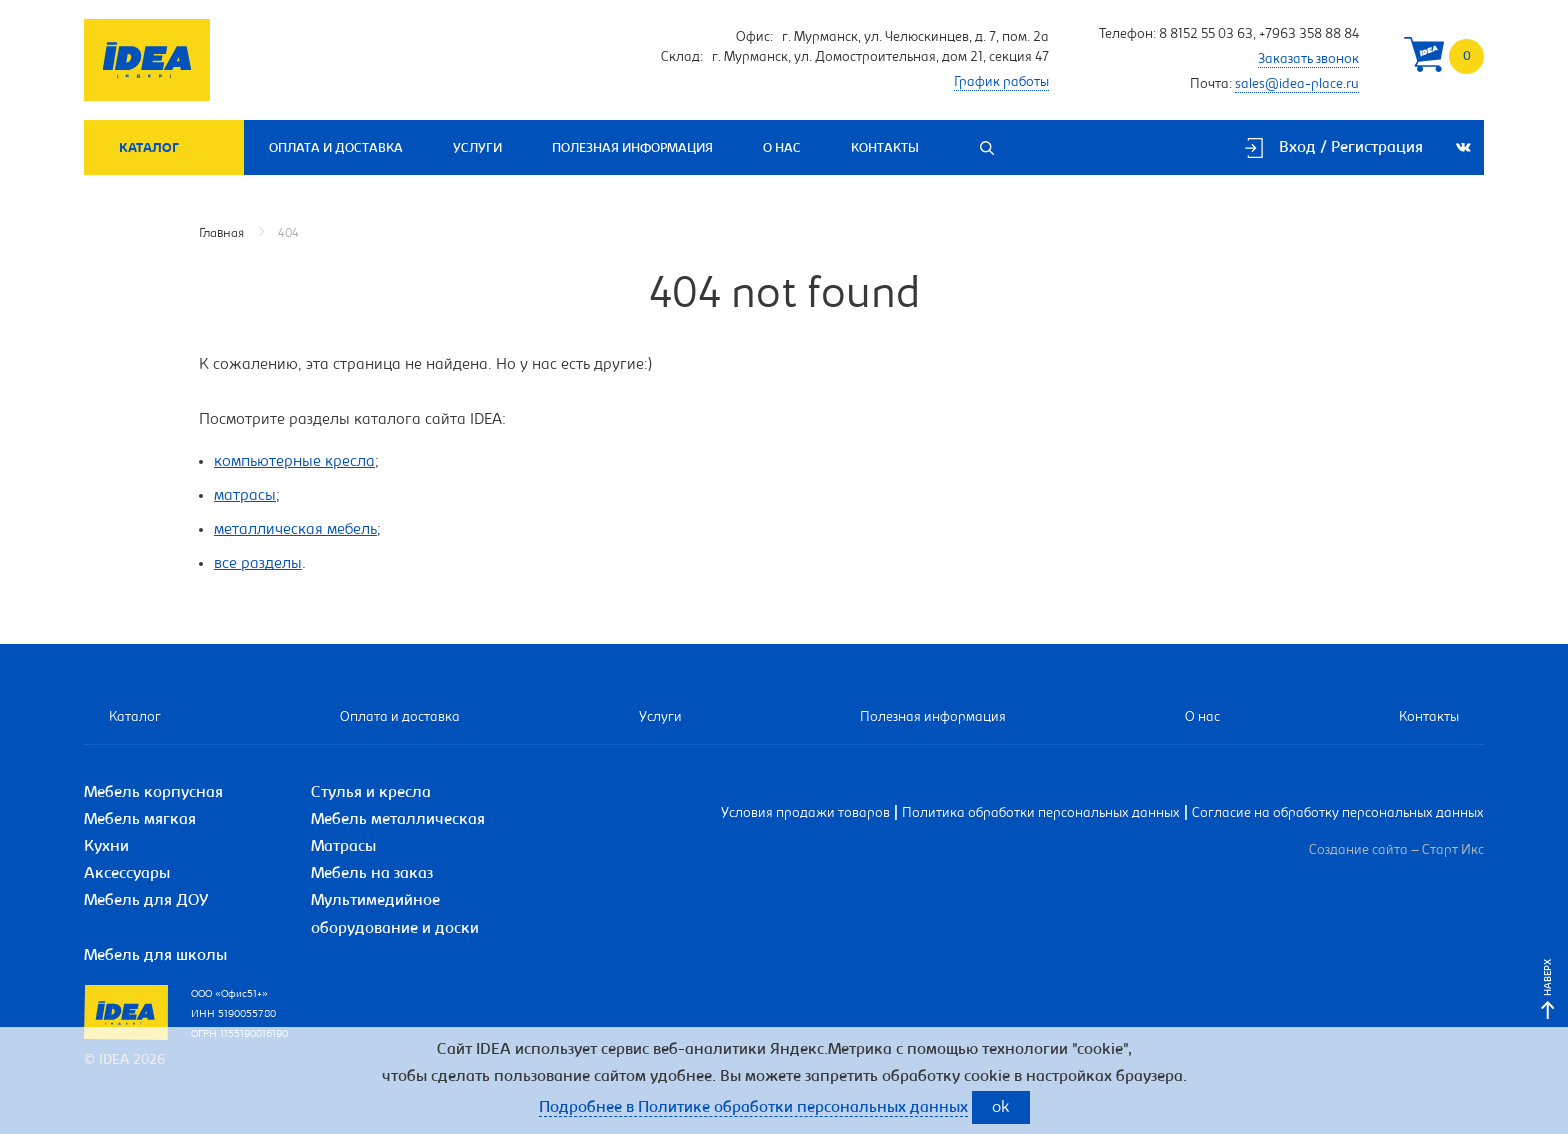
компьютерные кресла (294, 462)
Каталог (149, 148)
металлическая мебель (295, 530)
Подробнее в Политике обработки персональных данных (753, 1108)
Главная (221, 233)
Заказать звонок (1308, 60)
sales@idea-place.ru (1297, 85)
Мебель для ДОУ (146, 901)
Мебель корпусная (153, 793)
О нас (782, 148)
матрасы (245, 496)
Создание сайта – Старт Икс (1396, 851)
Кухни (106, 847)
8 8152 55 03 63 (1206, 35)
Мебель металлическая (398, 820)
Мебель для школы (155, 956)
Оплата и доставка (336, 148)
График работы (1001, 83)
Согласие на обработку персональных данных (1338, 814)
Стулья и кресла (371, 793)
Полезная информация (632, 148)
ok (1001, 1108)
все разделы (258, 564)
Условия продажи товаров (805, 814)
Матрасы (343, 847)
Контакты (885, 148)
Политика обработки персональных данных (1041, 814)
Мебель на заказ (372, 874)
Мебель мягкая (140, 820)
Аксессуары (127, 874)
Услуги (477, 148)
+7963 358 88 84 (1309, 35)
